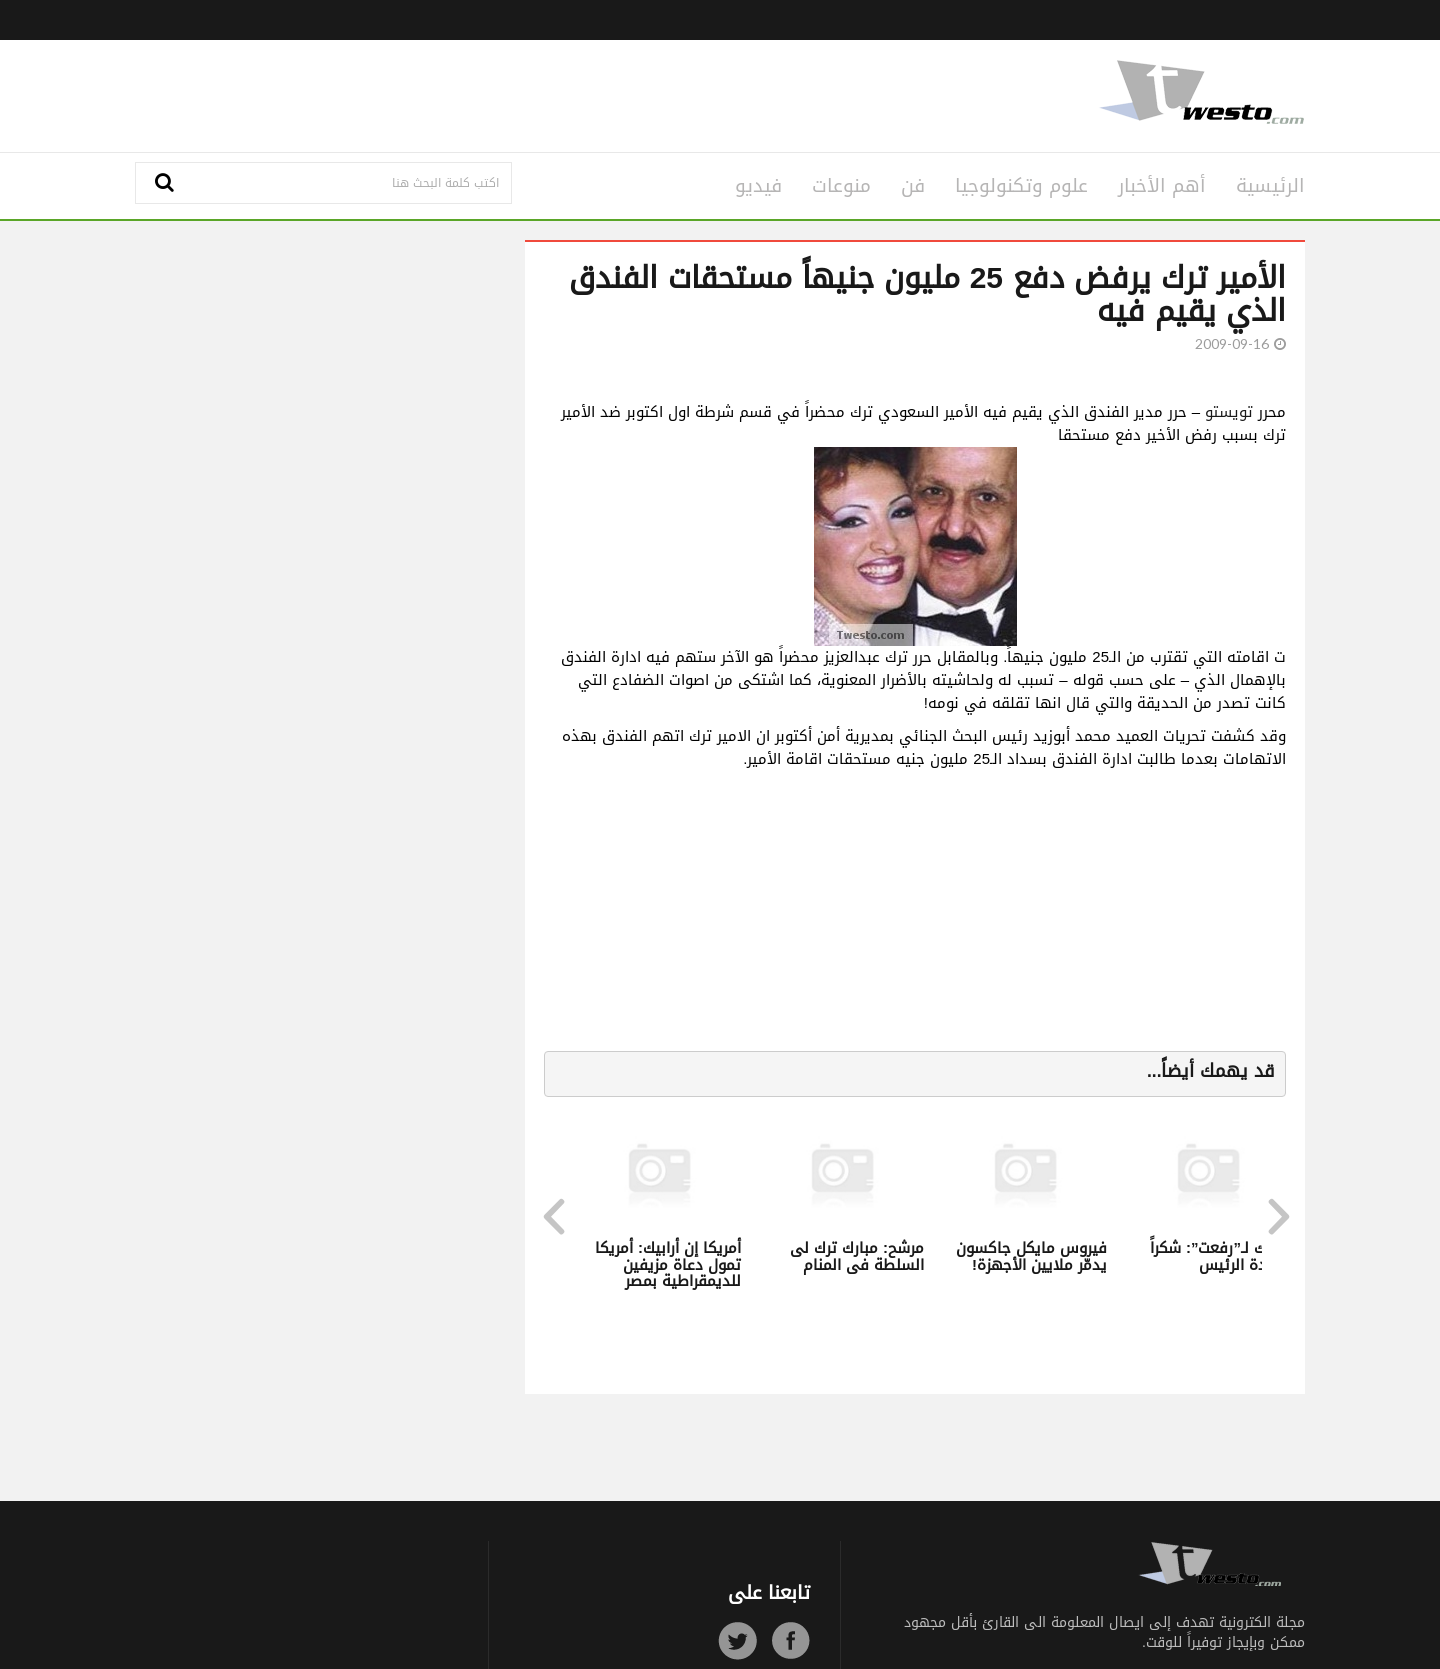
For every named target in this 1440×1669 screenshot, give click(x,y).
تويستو (1229, 412)
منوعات (841, 186)
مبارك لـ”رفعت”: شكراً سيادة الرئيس (1220, 1256)
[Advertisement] (522, 93)
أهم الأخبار (1162, 186)
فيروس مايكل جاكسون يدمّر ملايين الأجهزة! (1031, 1256)
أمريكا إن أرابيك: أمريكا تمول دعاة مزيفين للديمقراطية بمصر (668, 1264)
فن (913, 186)
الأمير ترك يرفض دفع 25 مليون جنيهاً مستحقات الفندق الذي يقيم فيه (927, 294)
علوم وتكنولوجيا (1021, 186)
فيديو (758, 186)
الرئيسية (1270, 186)
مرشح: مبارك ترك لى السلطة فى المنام (857, 1256)
